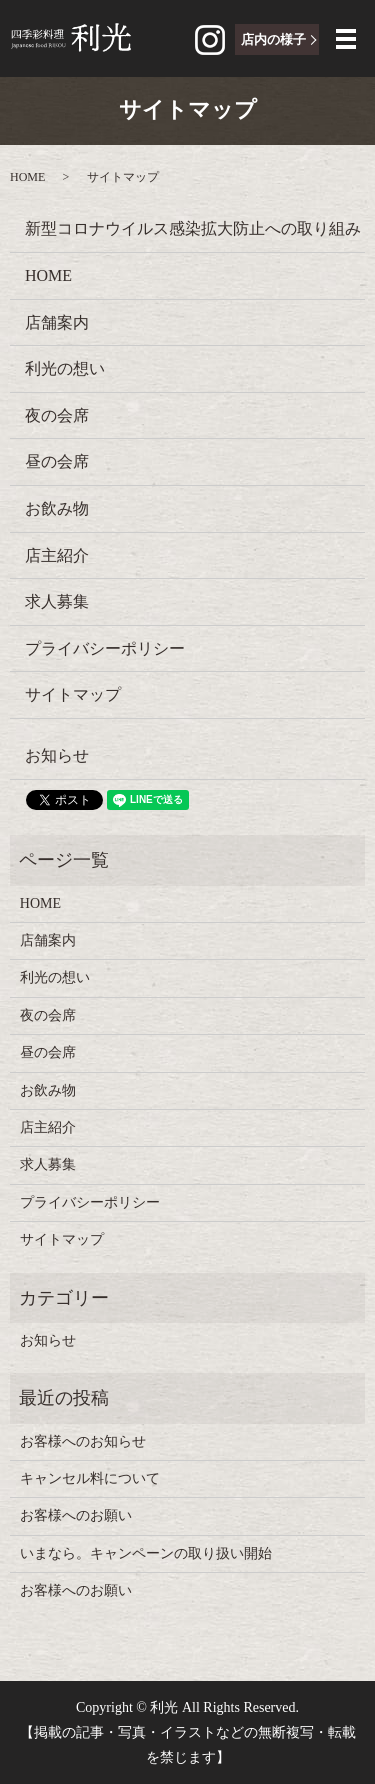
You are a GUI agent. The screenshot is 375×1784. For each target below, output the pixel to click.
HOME (27, 177)
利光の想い (65, 368)
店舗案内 (57, 322)
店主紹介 (57, 555)
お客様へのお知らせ (83, 1441)
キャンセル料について (90, 1478)
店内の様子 (273, 39)
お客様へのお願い (76, 1515)
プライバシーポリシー (105, 648)
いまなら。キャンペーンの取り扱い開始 (146, 1553)
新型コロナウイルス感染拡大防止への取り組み (193, 228)
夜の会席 (57, 415)
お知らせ (57, 755)
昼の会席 (57, 461)
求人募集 (57, 601)
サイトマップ (73, 694)
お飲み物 (57, 508)
